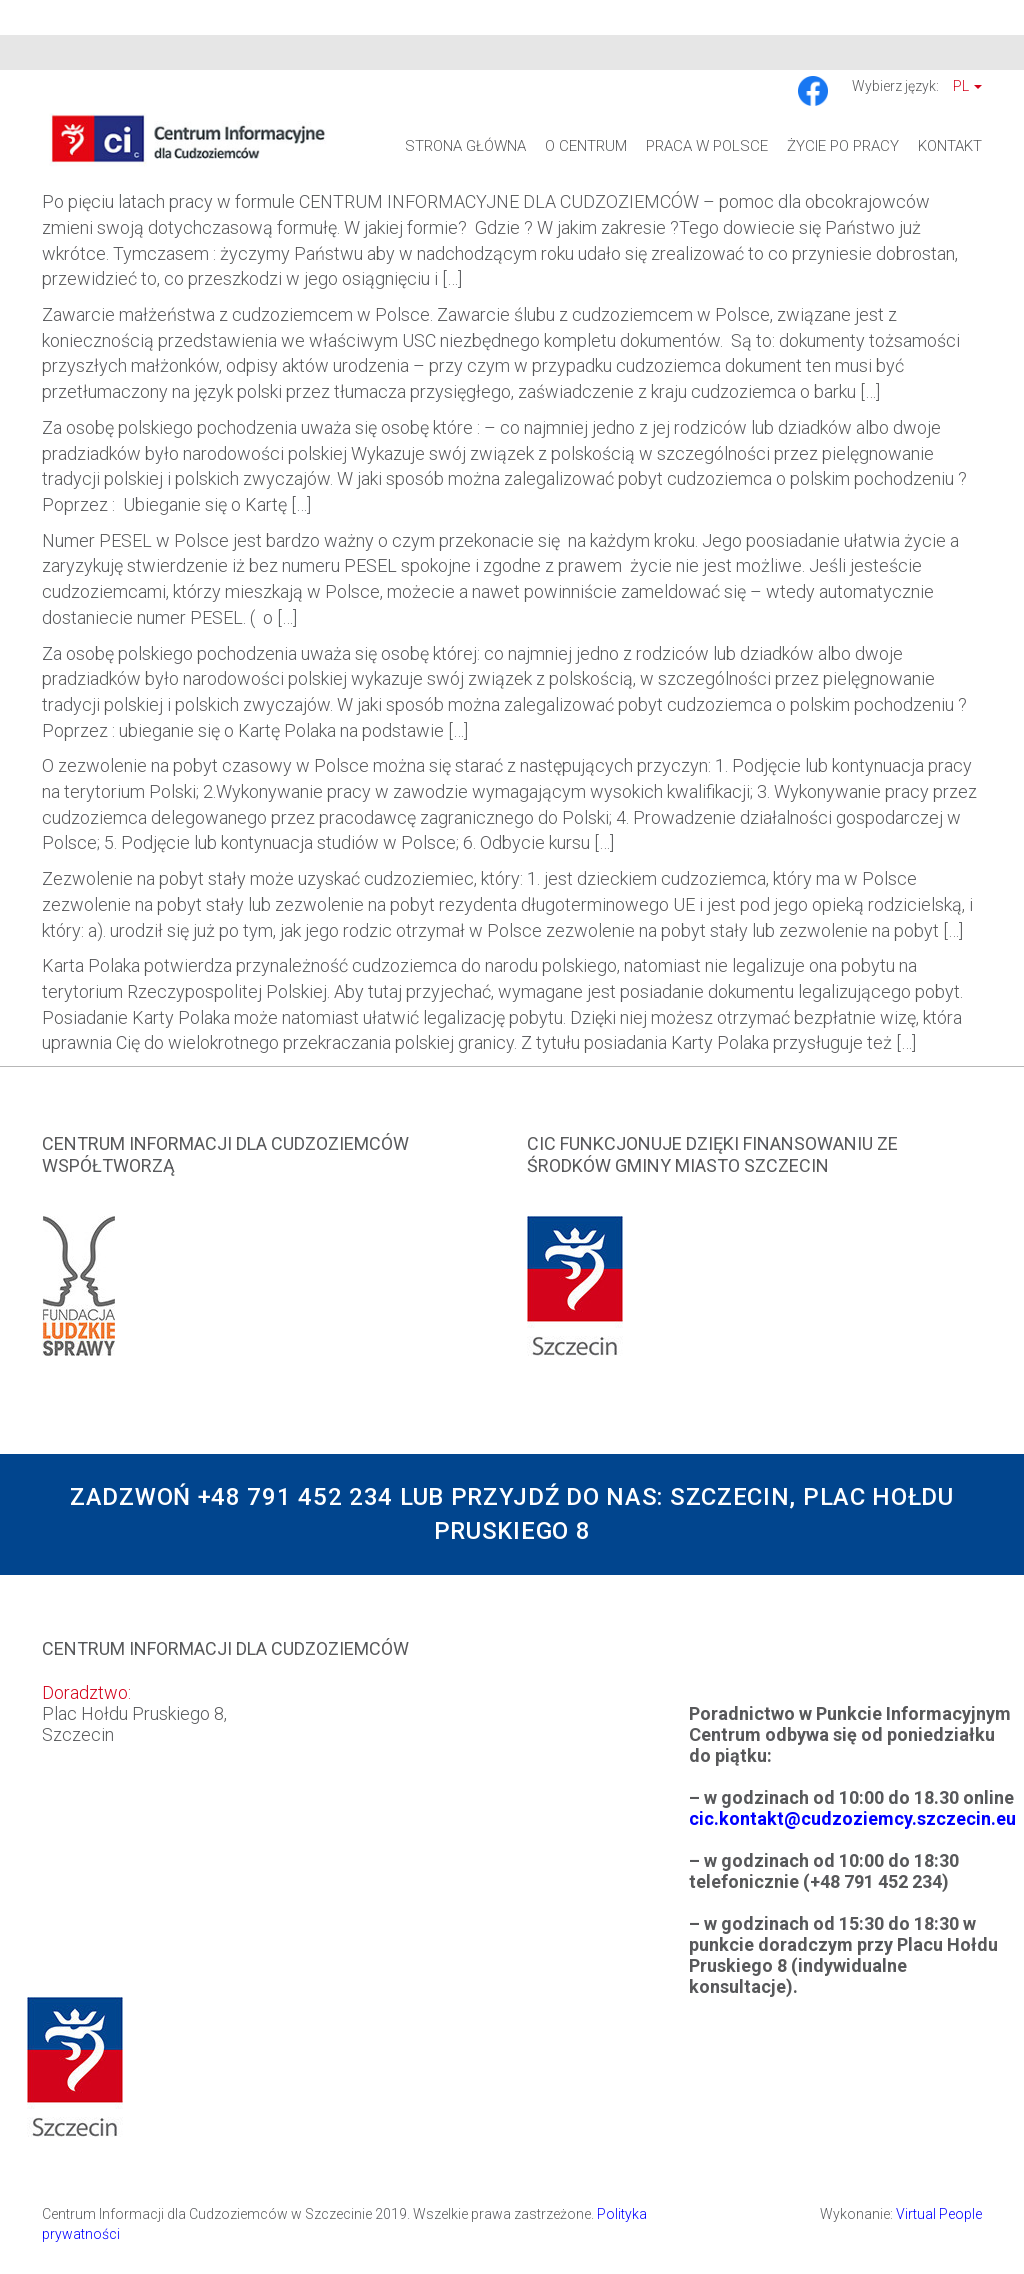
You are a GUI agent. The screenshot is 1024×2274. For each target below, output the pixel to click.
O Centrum (586, 146)
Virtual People (939, 2214)
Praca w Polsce (707, 146)
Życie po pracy (843, 146)
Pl (967, 86)
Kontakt (950, 146)
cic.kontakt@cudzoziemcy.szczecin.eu (852, 1818)
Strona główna (465, 146)
